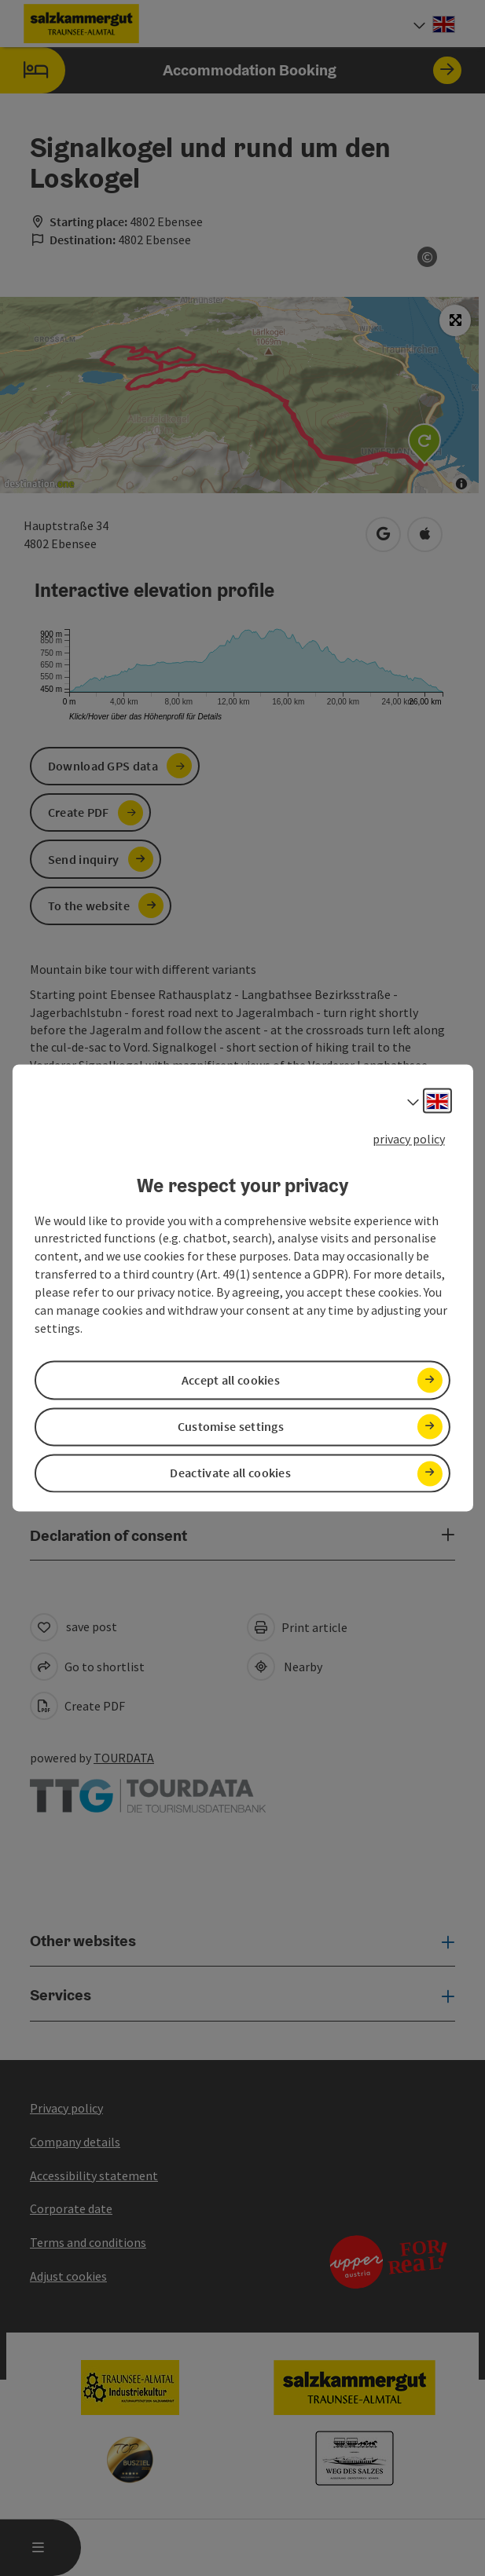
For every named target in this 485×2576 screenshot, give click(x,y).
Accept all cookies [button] (231, 1380)
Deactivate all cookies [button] (230, 1473)
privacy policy (409, 1139)
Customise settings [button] (231, 1426)
